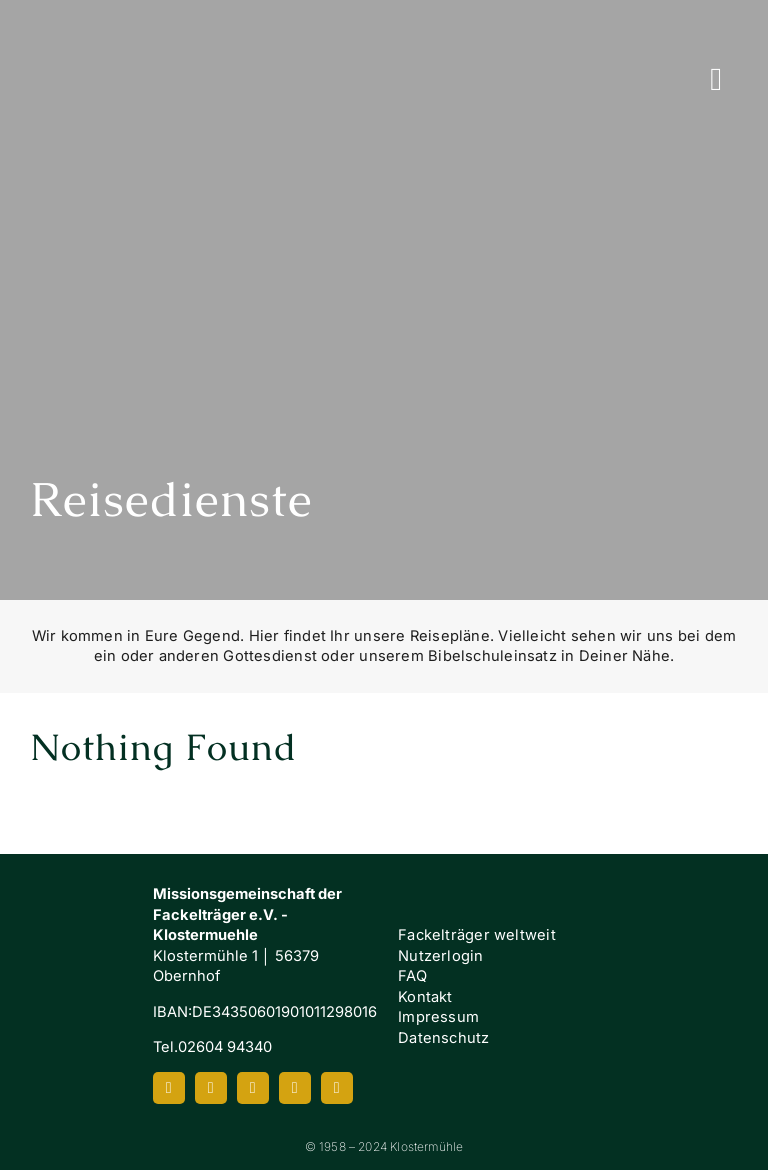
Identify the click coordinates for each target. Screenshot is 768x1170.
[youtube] (253, 1088)
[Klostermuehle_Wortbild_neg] (77, 957)
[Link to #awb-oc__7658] (716, 79)
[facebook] (169, 1088)
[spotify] (295, 1088)
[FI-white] (691, 979)
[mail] (337, 1088)
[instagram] (211, 1088)
